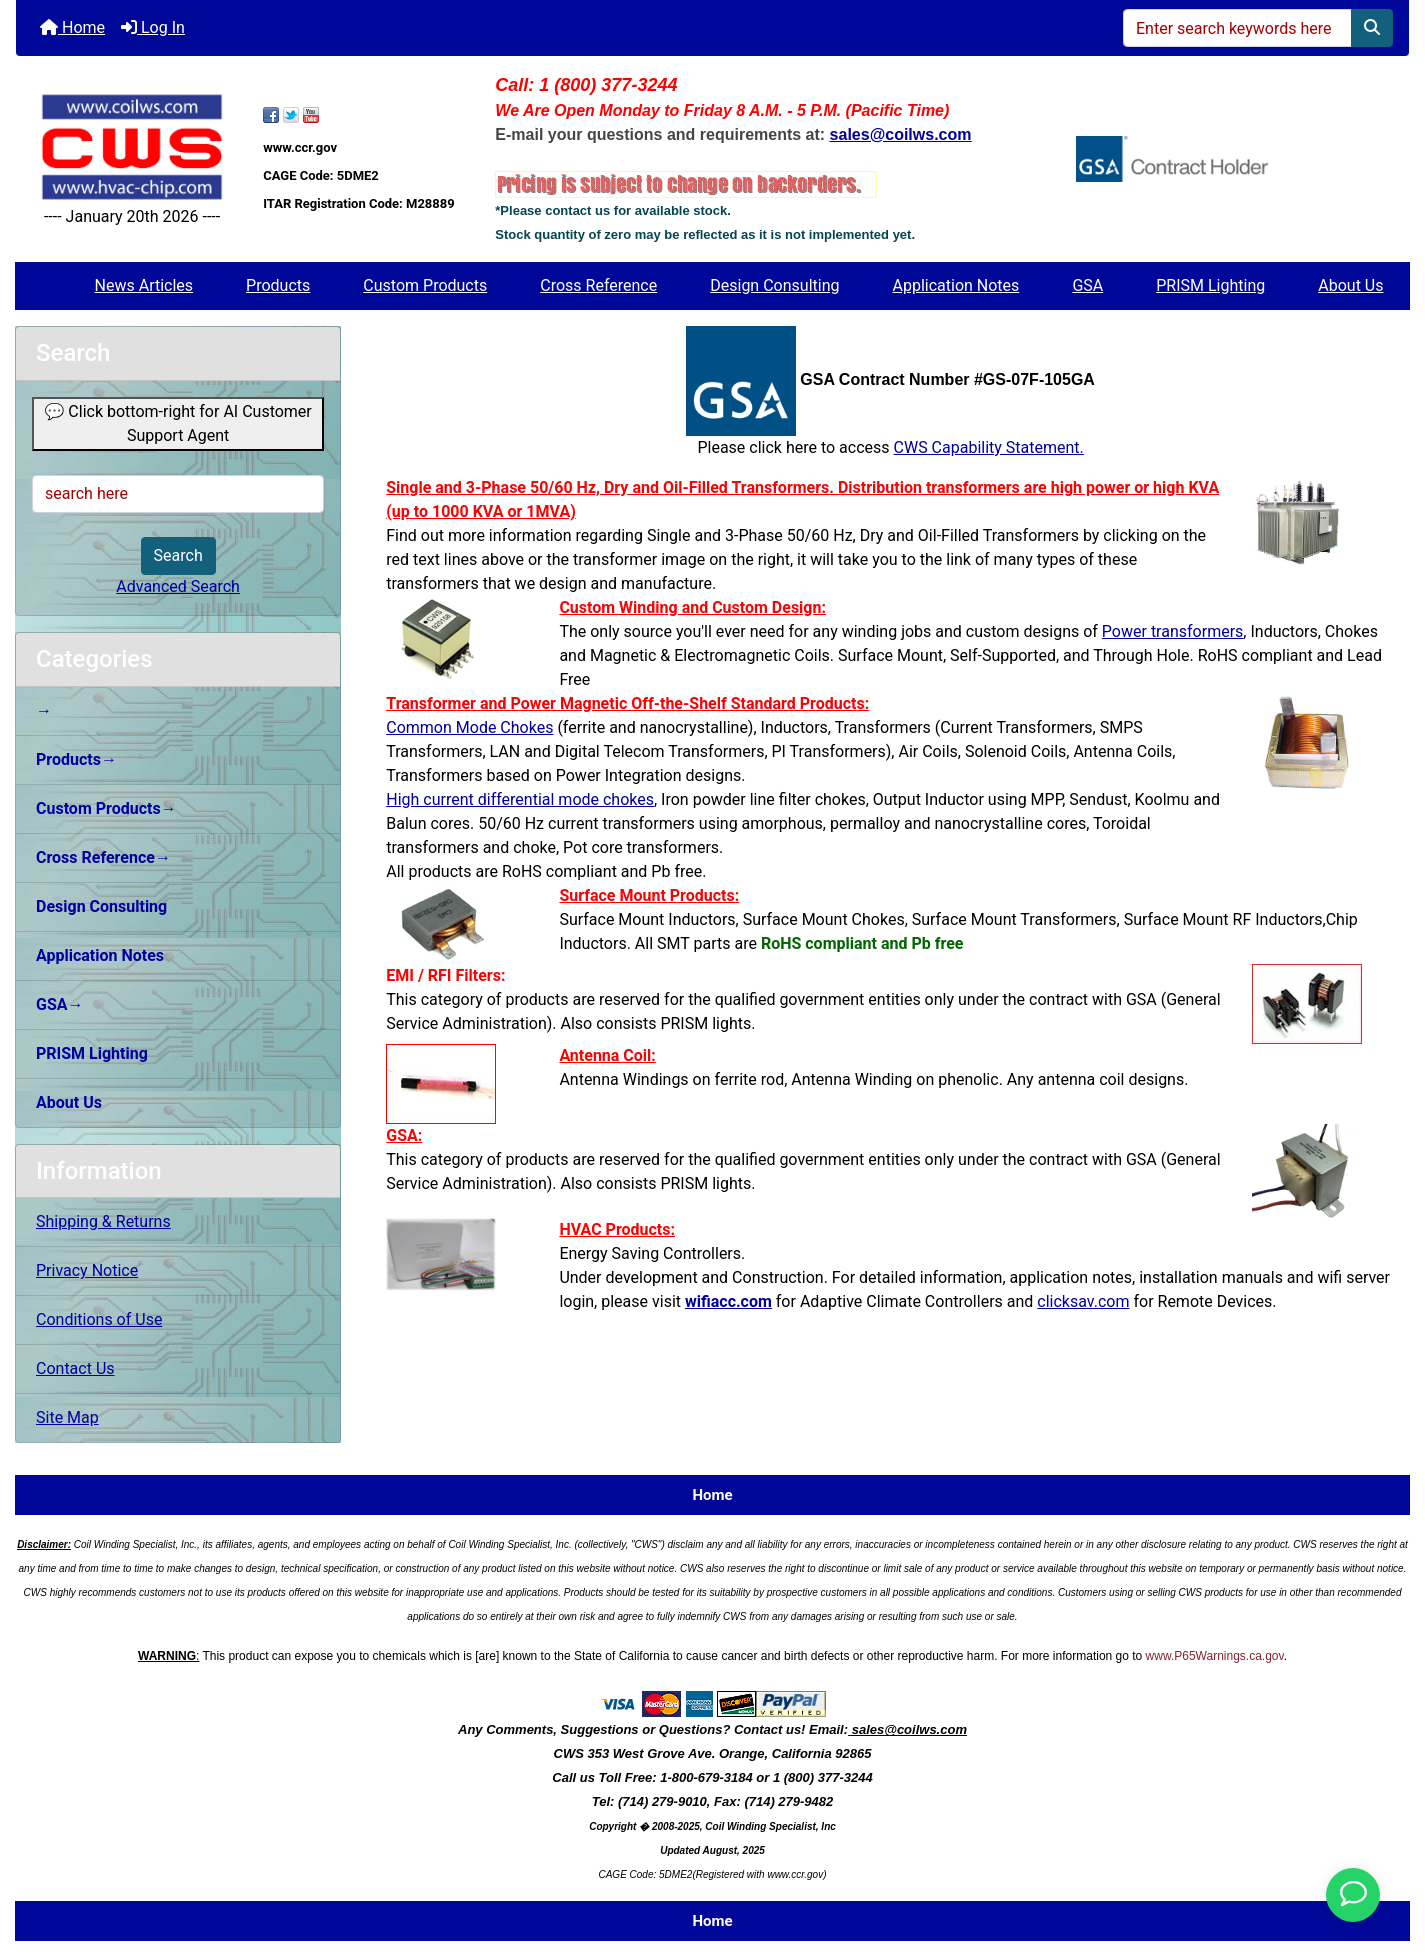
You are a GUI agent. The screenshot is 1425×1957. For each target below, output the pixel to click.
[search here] (178, 494)
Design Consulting (774, 285)
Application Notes (956, 285)
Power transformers (1172, 631)
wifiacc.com (728, 1301)
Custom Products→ (106, 808)
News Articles (144, 285)
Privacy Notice (87, 1270)
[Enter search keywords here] (1237, 28)
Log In (153, 27)
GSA (1087, 285)
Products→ (76, 759)
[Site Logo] (132, 146)
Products (278, 285)
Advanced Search (178, 586)
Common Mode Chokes (469, 727)
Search (178, 555)
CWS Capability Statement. (989, 447)
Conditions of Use (99, 1319)
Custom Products (425, 285)
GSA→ (60, 1004)
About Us (1350, 285)
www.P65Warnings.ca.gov (1215, 1656)
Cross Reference (598, 285)
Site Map (67, 1417)
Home (72, 27)
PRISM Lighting (1210, 285)
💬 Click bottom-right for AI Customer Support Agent (177, 423)
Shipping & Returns (103, 1221)
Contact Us (75, 1368)
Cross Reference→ (103, 857)
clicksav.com (1083, 1301)
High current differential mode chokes (520, 799)
